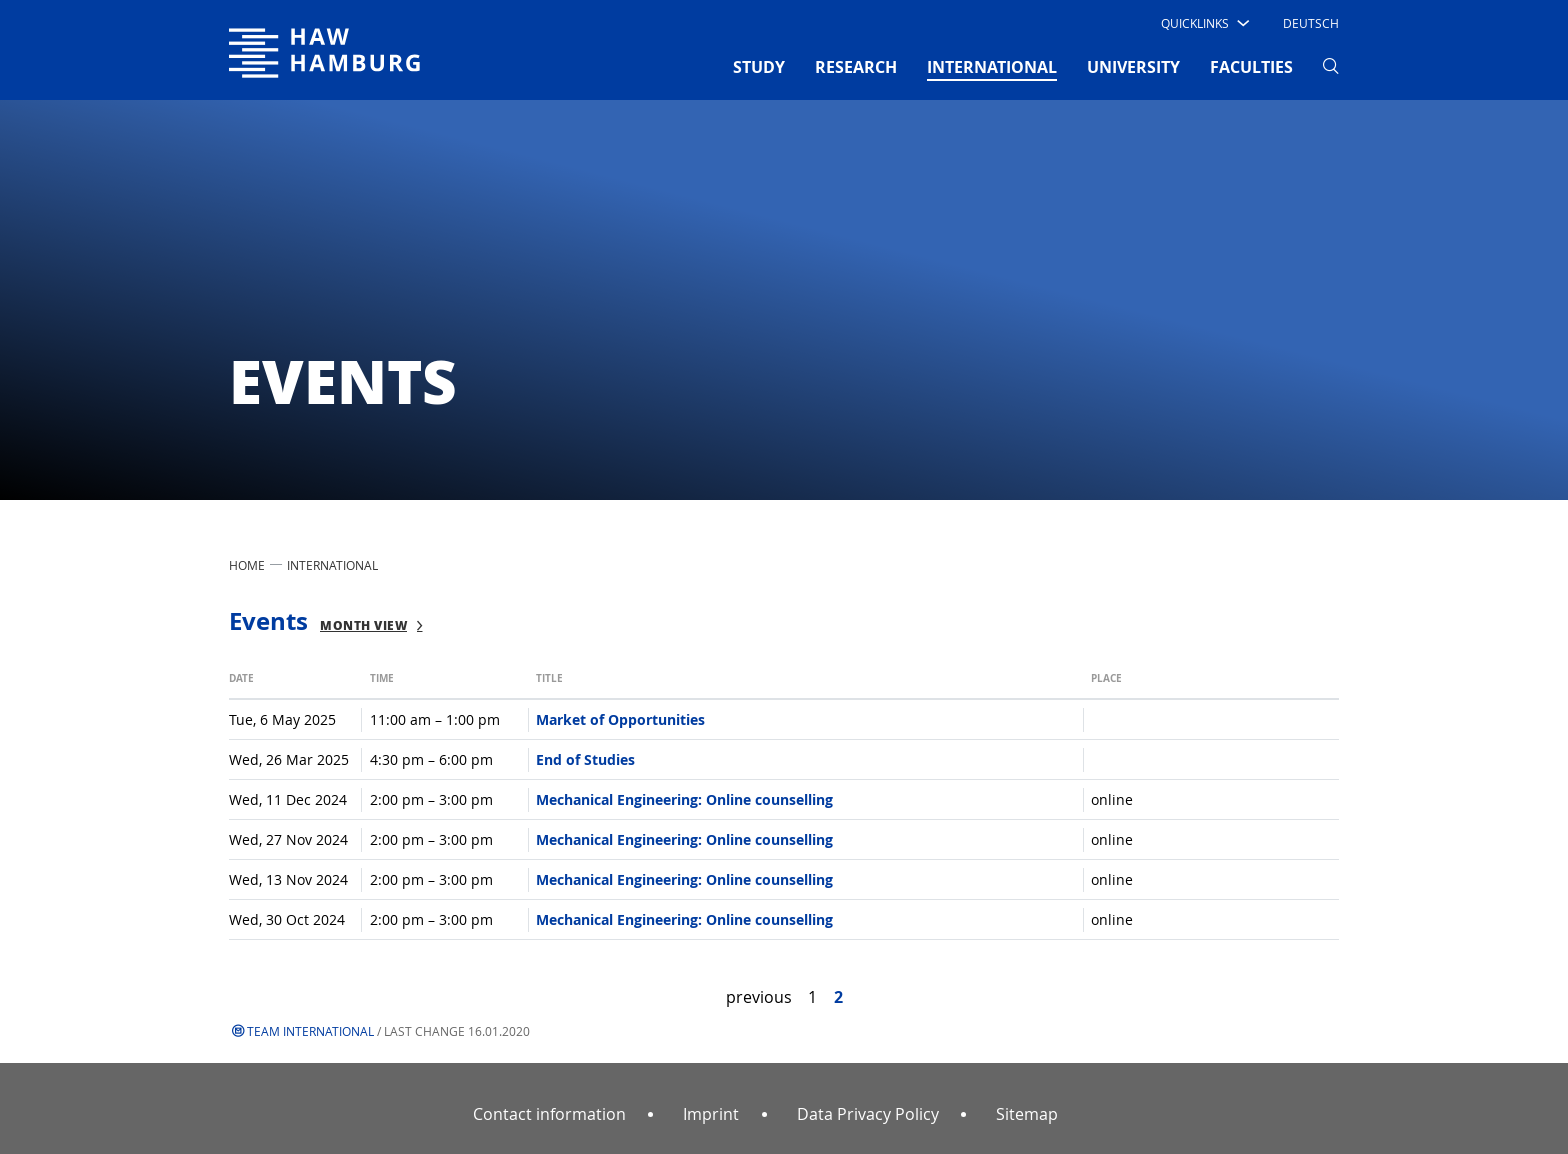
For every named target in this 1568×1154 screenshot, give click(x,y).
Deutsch (1311, 23)
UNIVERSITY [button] (1133, 67)
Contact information (549, 1114)
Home (247, 565)
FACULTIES (1251, 67)
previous (759, 997)
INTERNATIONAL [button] (992, 66)
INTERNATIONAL (332, 565)
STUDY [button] (759, 67)
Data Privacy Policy (868, 1114)
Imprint (711, 1114)
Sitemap (1027, 1114)
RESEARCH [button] (856, 67)
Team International (310, 1031)
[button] (1203, 23)
